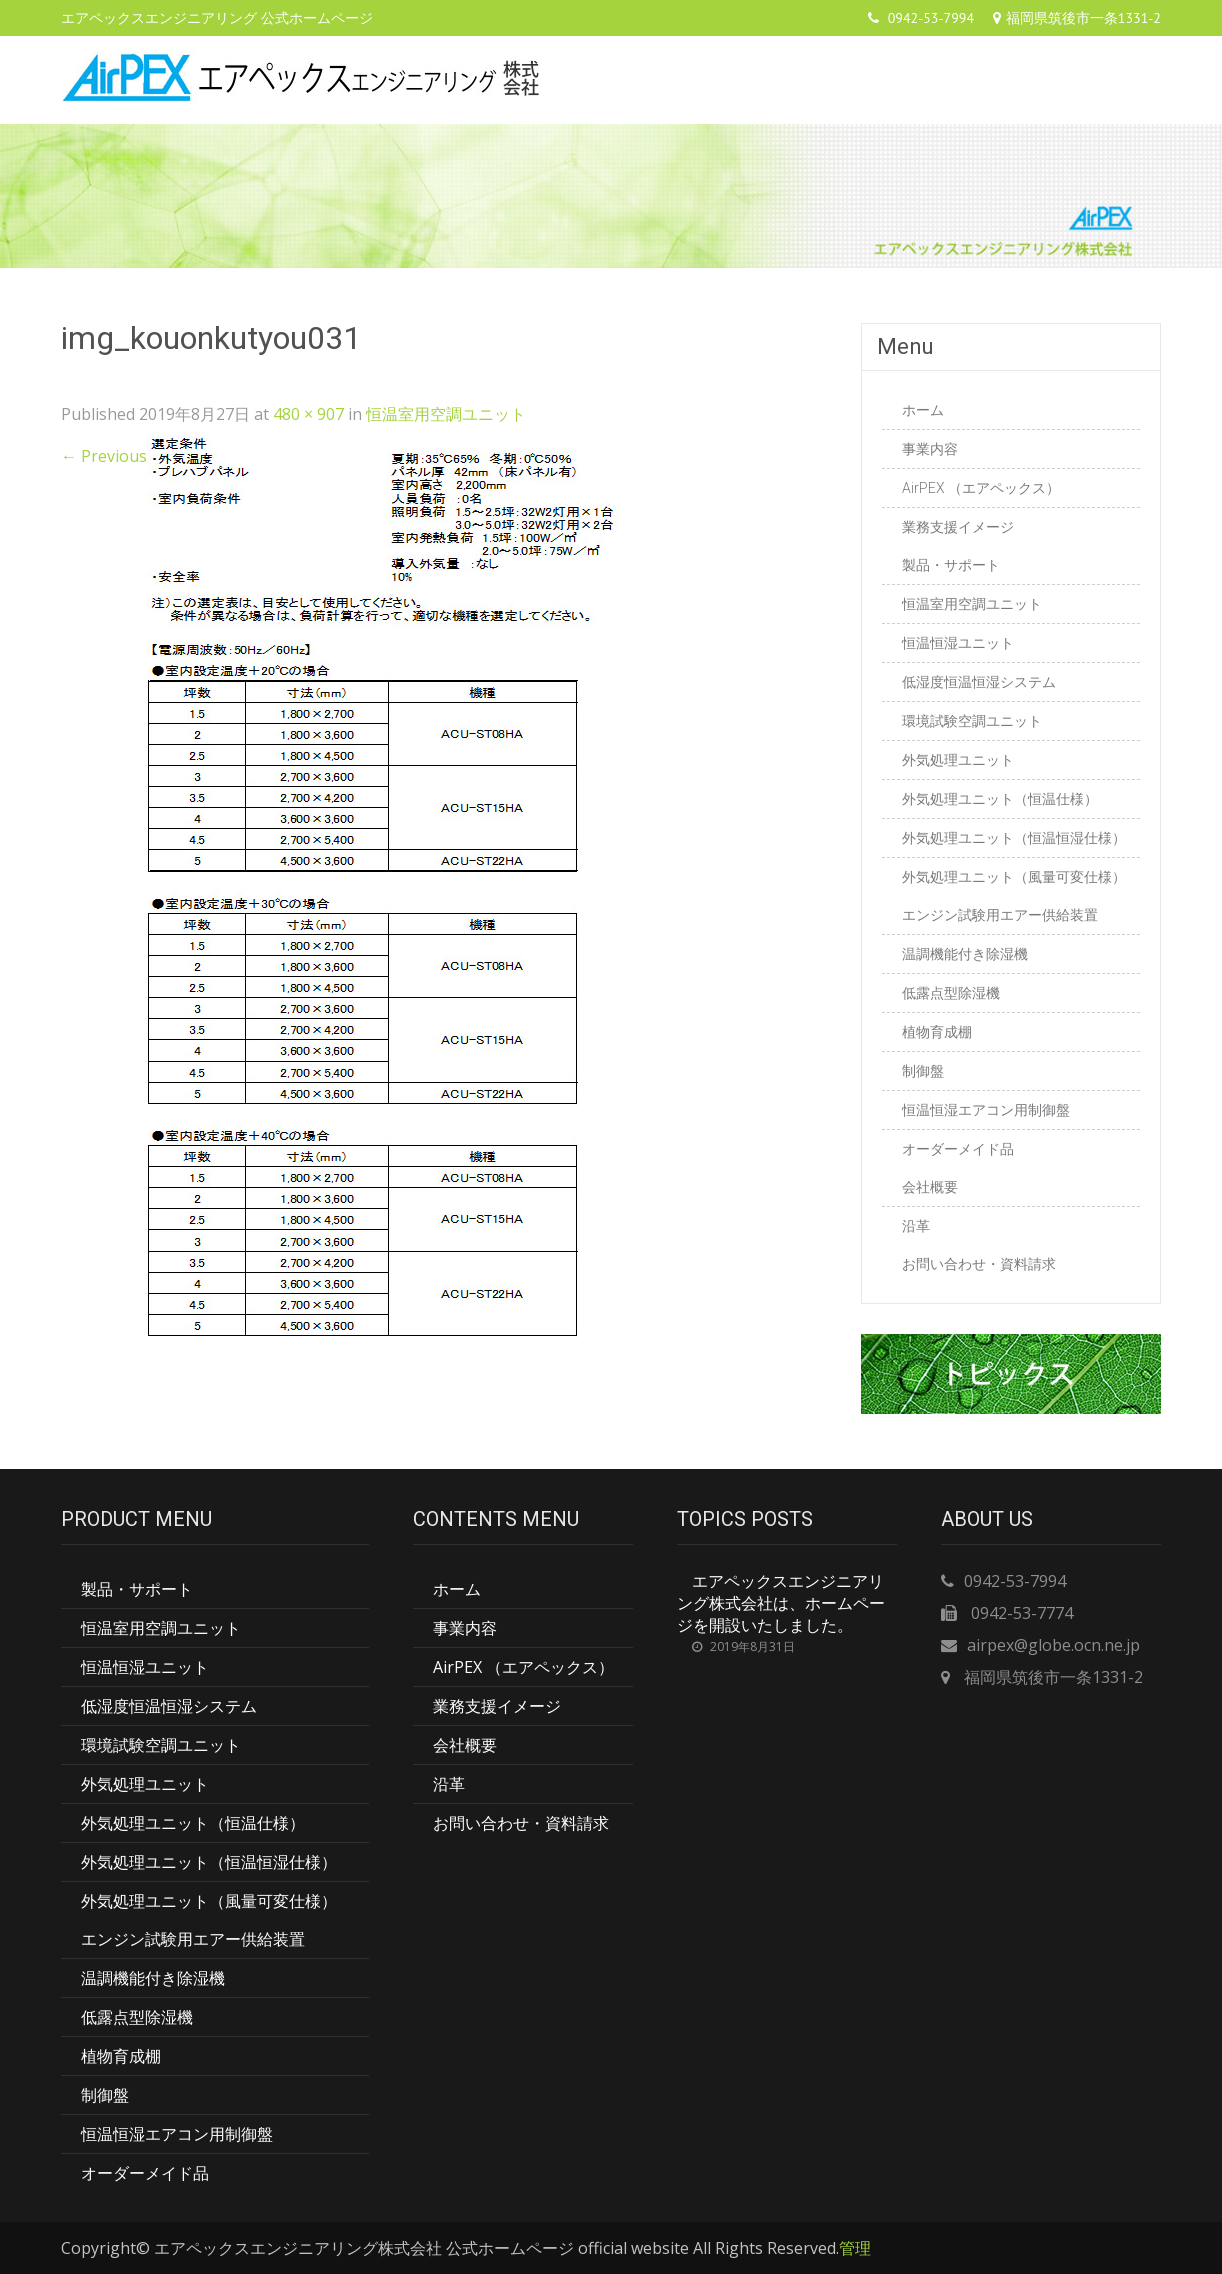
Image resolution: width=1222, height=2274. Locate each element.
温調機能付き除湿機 (965, 954)
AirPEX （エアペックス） (981, 488)
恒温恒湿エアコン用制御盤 (986, 1110)
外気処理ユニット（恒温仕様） (1000, 799)
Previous (104, 456)
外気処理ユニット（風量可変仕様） (1014, 877)
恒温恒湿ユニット (958, 643)
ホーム (923, 410)
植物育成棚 (937, 1032)
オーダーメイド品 (958, 1149)
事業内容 (930, 449)
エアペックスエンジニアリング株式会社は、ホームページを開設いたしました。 (781, 1603)
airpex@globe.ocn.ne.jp (1053, 1645)
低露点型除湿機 (951, 993)
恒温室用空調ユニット (446, 414)
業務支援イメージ (958, 527)
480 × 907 (308, 414)
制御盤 (923, 1071)
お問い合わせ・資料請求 (979, 1264)
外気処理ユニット (958, 760)
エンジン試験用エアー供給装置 (1000, 915)
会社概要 (930, 1187)
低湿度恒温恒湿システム (979, 682)
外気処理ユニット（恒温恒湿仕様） (1014, 838)
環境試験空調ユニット (972, 721)
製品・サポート (951, 565)
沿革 (916, 1226)
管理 (855, 2248)
